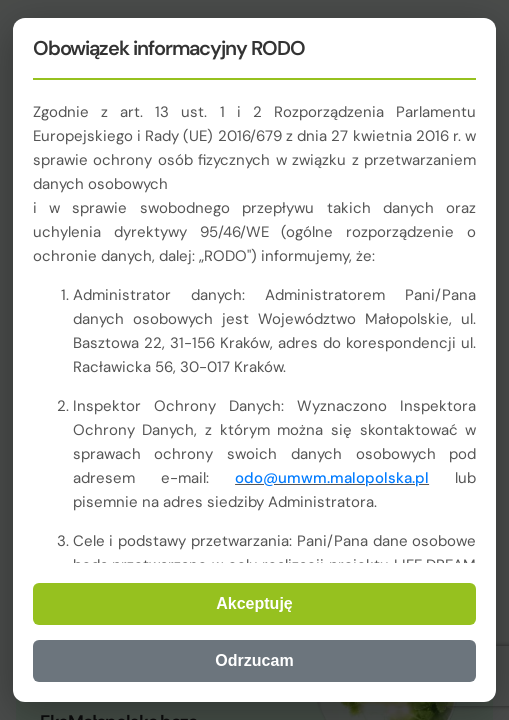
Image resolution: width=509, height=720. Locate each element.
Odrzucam (254, 660)
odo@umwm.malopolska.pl (332, 478)
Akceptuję (254, 603)
